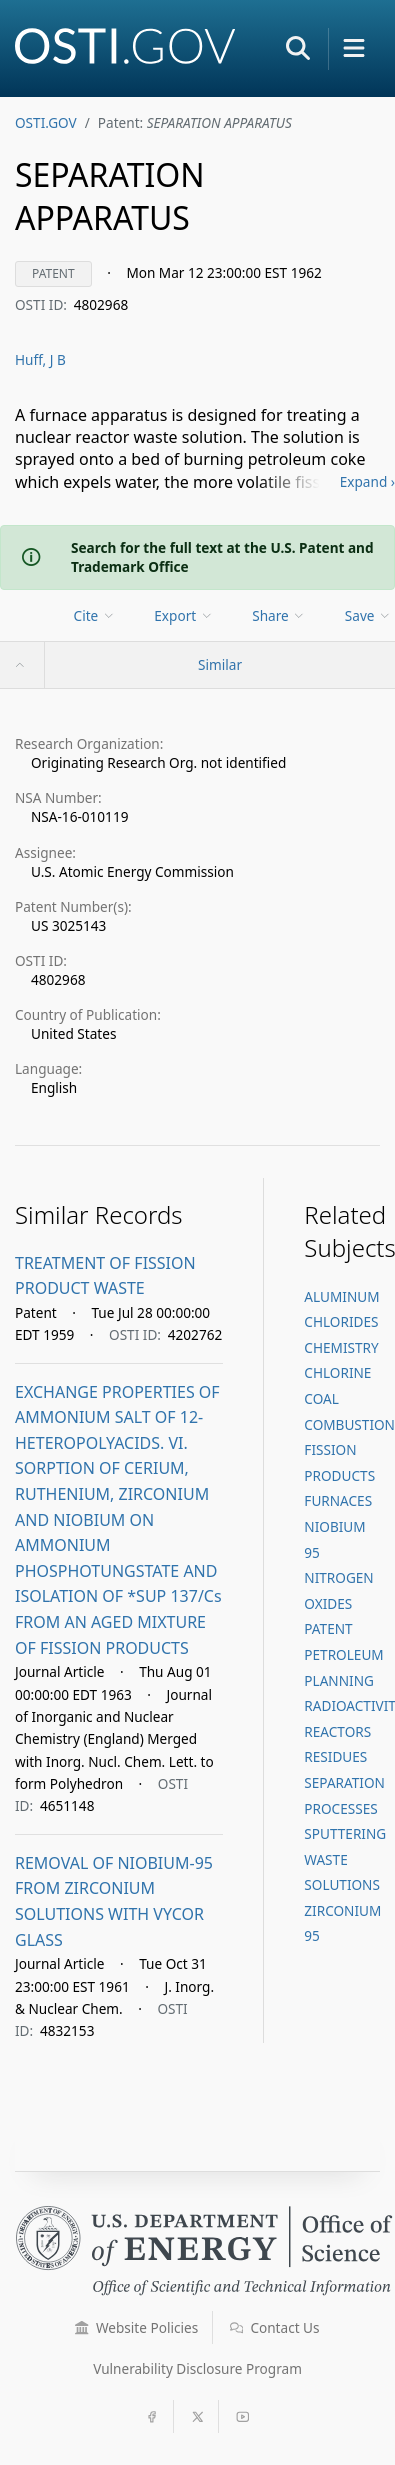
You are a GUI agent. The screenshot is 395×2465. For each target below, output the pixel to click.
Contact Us (275, 2327)
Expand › (367, 481)
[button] (298, 48)
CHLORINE (337, 1372)
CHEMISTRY (341, 1347)
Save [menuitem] (368, 615)
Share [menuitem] (279, 615)
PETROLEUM (343, 1654)
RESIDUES (335, 1756)
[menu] (96, 615)
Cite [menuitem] (95, 615)
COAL (321, 1398)
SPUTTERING (345, 1833)
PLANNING (339, 1680)
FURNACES (338, 1500)
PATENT (328, 1628)
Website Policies (136, 2327)
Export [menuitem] (183, 615)
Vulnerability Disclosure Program (197, 2368)
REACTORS (337, 1731)
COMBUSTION (349, 1424)
